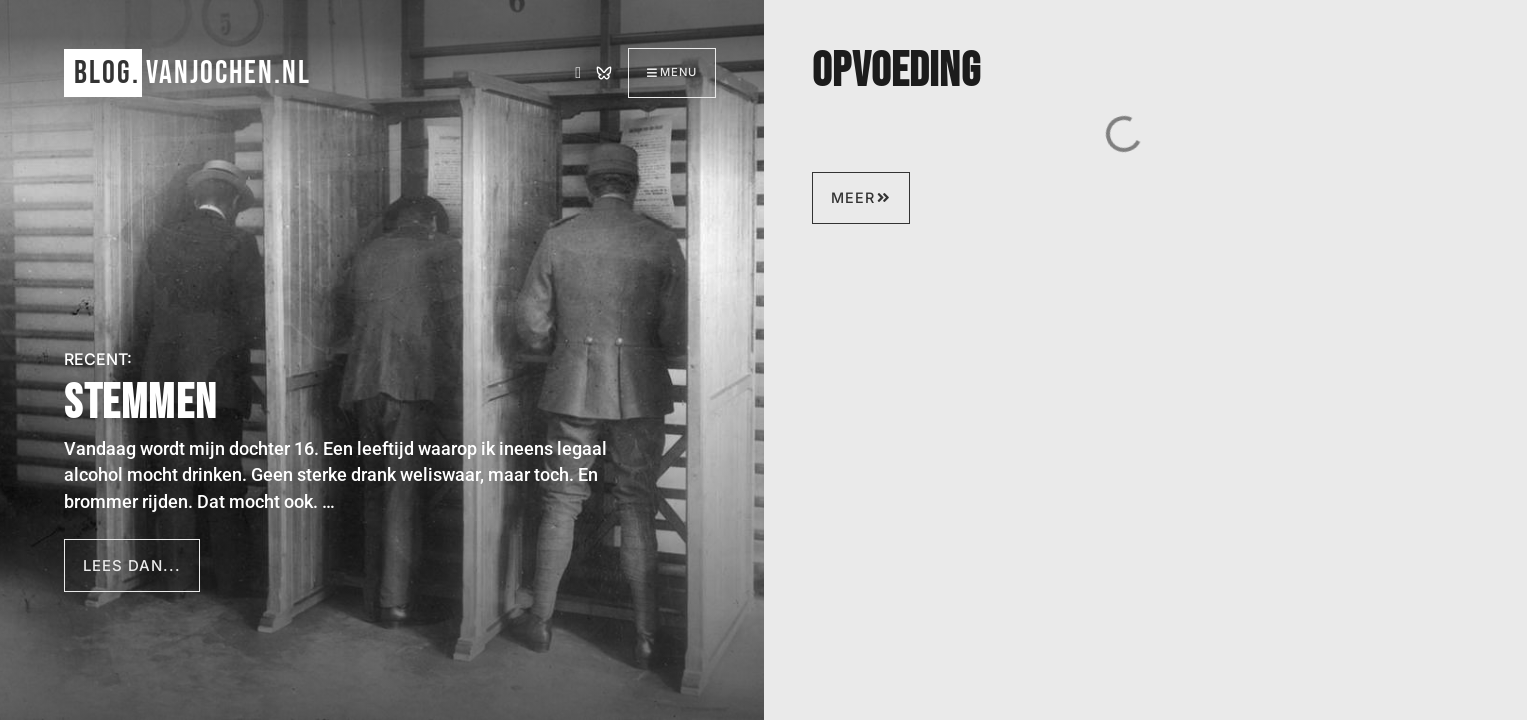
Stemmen (140, 403)
